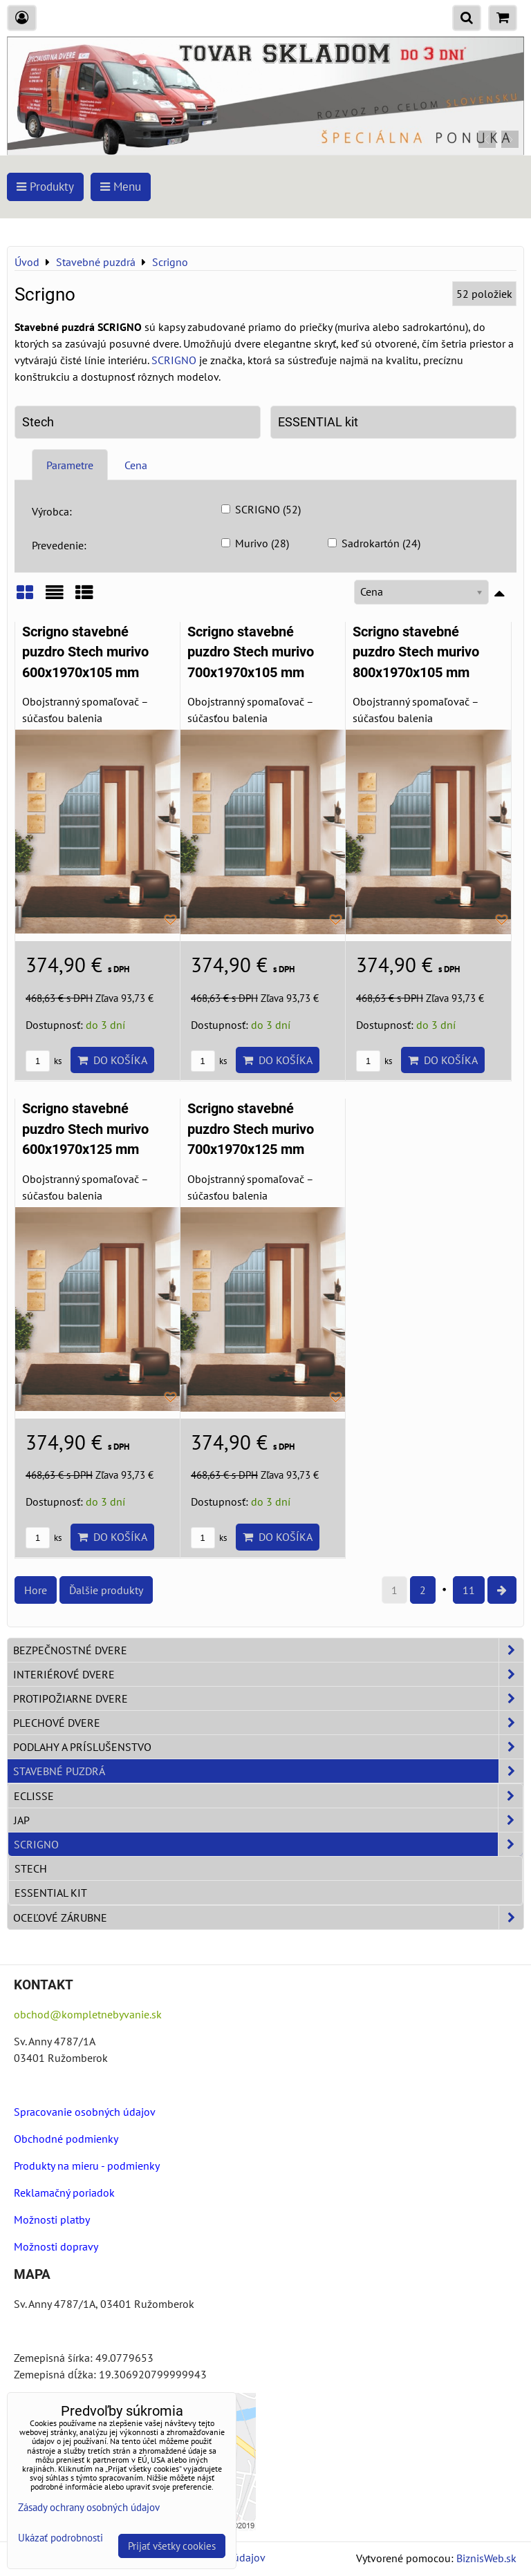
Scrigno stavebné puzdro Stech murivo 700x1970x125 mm (250, 1129)
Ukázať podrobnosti (60, 2538)
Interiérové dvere (268, 1674)
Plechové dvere (268, 1722)
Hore (35, 1590)
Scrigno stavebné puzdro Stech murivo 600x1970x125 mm (85, 1129)
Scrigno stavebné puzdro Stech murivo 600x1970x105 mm (85, 652)
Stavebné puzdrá (268, 1771)
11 (469, 1590)
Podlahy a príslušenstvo (268, 1747)
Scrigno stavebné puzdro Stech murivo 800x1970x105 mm (416, 652)
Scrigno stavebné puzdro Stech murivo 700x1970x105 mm (250, 652)
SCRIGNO (173, 360)
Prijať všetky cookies (172, 2546)
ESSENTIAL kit (318, 422)
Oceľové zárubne (268, 1917)
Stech (38, 422)
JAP (268, 1820)
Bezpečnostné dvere (268, 1650)
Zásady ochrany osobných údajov (89, 2507)
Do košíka (112, 1060)
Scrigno (268, 1844)
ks (44, 1061)
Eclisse (268, 1796)
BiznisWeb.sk (486, 2558)
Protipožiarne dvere (268, 1698)
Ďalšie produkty (106, 1590)
